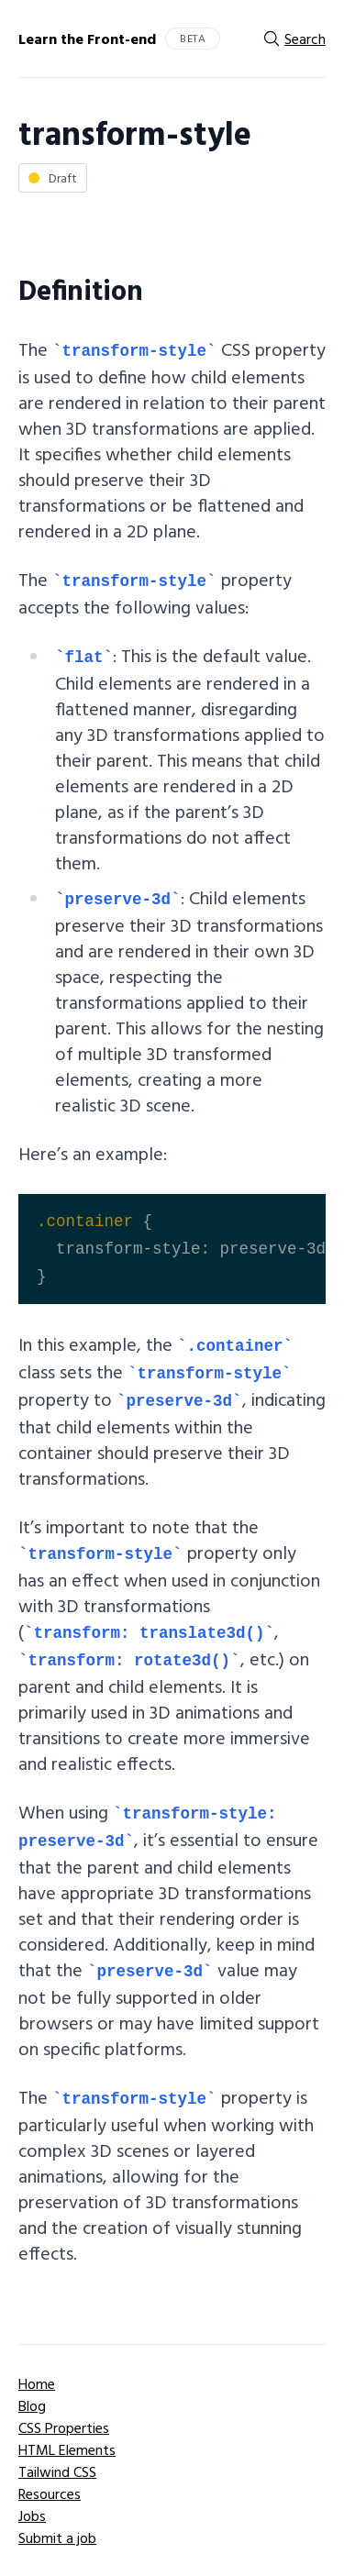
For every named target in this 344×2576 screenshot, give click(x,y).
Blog (32, 2405)
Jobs (32, 2515)
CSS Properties (63, 2427)
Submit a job (57, 2537)
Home (36, 2383)
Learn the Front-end (87, 38)
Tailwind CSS (57, 2471)
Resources (49, 2493)
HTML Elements (67, 2449)
